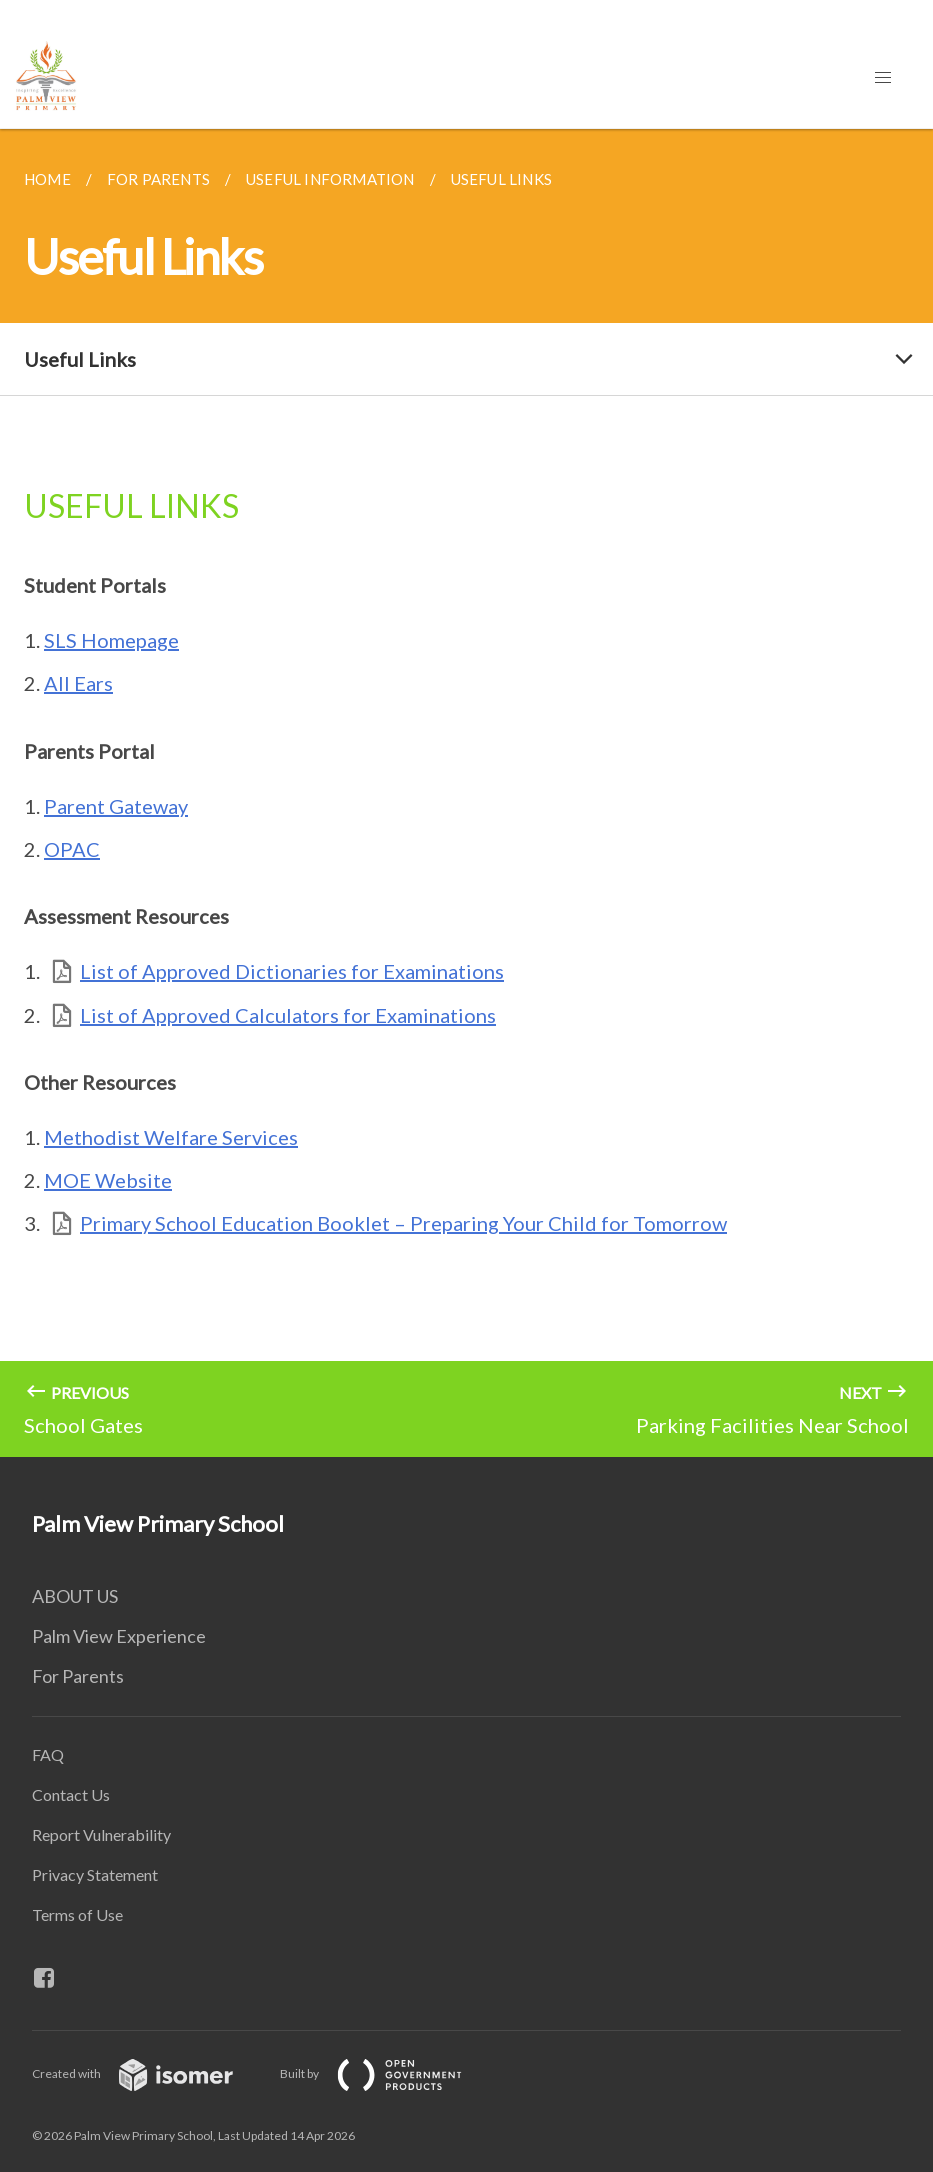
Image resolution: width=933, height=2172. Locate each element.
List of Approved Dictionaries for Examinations (292, 971)
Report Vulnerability (101, 1834)
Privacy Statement (95, 1874)
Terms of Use (77, 1914)
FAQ (48, 1754)
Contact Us (71, 1794)
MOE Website (108, 1180)
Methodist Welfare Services (171, 1137)
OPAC (72, 849)
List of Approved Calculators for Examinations (288, 1015)
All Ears (78, 683)
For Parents (78, 1676)
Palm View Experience (119, 1636)
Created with (148, 2073)
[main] (466, 793)
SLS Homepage (111, 640)
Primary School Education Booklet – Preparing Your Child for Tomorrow (403, 1223)
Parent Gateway (116, 806)
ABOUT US (75, 1596)
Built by (387, 2073)
